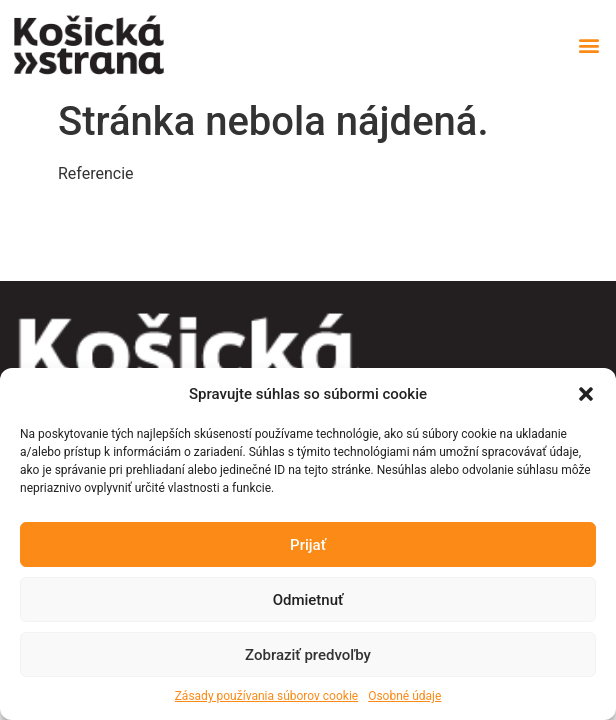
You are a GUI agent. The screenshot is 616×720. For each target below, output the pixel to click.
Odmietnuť (308, 600)
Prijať (308, 545)
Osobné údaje (404, 696)
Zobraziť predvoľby (308, 655)
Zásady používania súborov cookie (267, 696)
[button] (586, 394)
